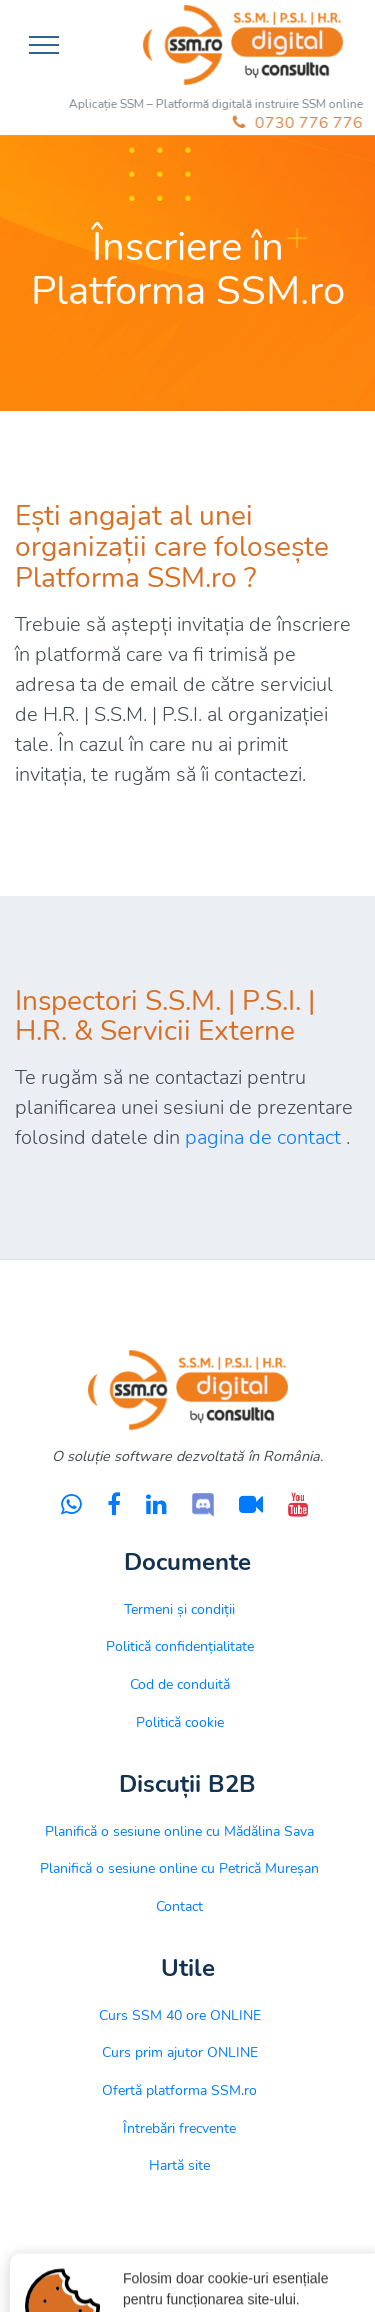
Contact (179, 1906)
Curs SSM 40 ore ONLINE (180, 2015)
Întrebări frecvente (179, 2128)
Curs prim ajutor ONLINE (180, 2052)
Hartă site (179, 2165)
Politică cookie (180, 1722)
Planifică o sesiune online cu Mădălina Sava (179, 1831)
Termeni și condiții (179, 1609)
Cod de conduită (180, 1684)
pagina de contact (263, 1137)
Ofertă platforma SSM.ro (179, 2090)
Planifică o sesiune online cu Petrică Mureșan (179, 1868)
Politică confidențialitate (180, 1646)
